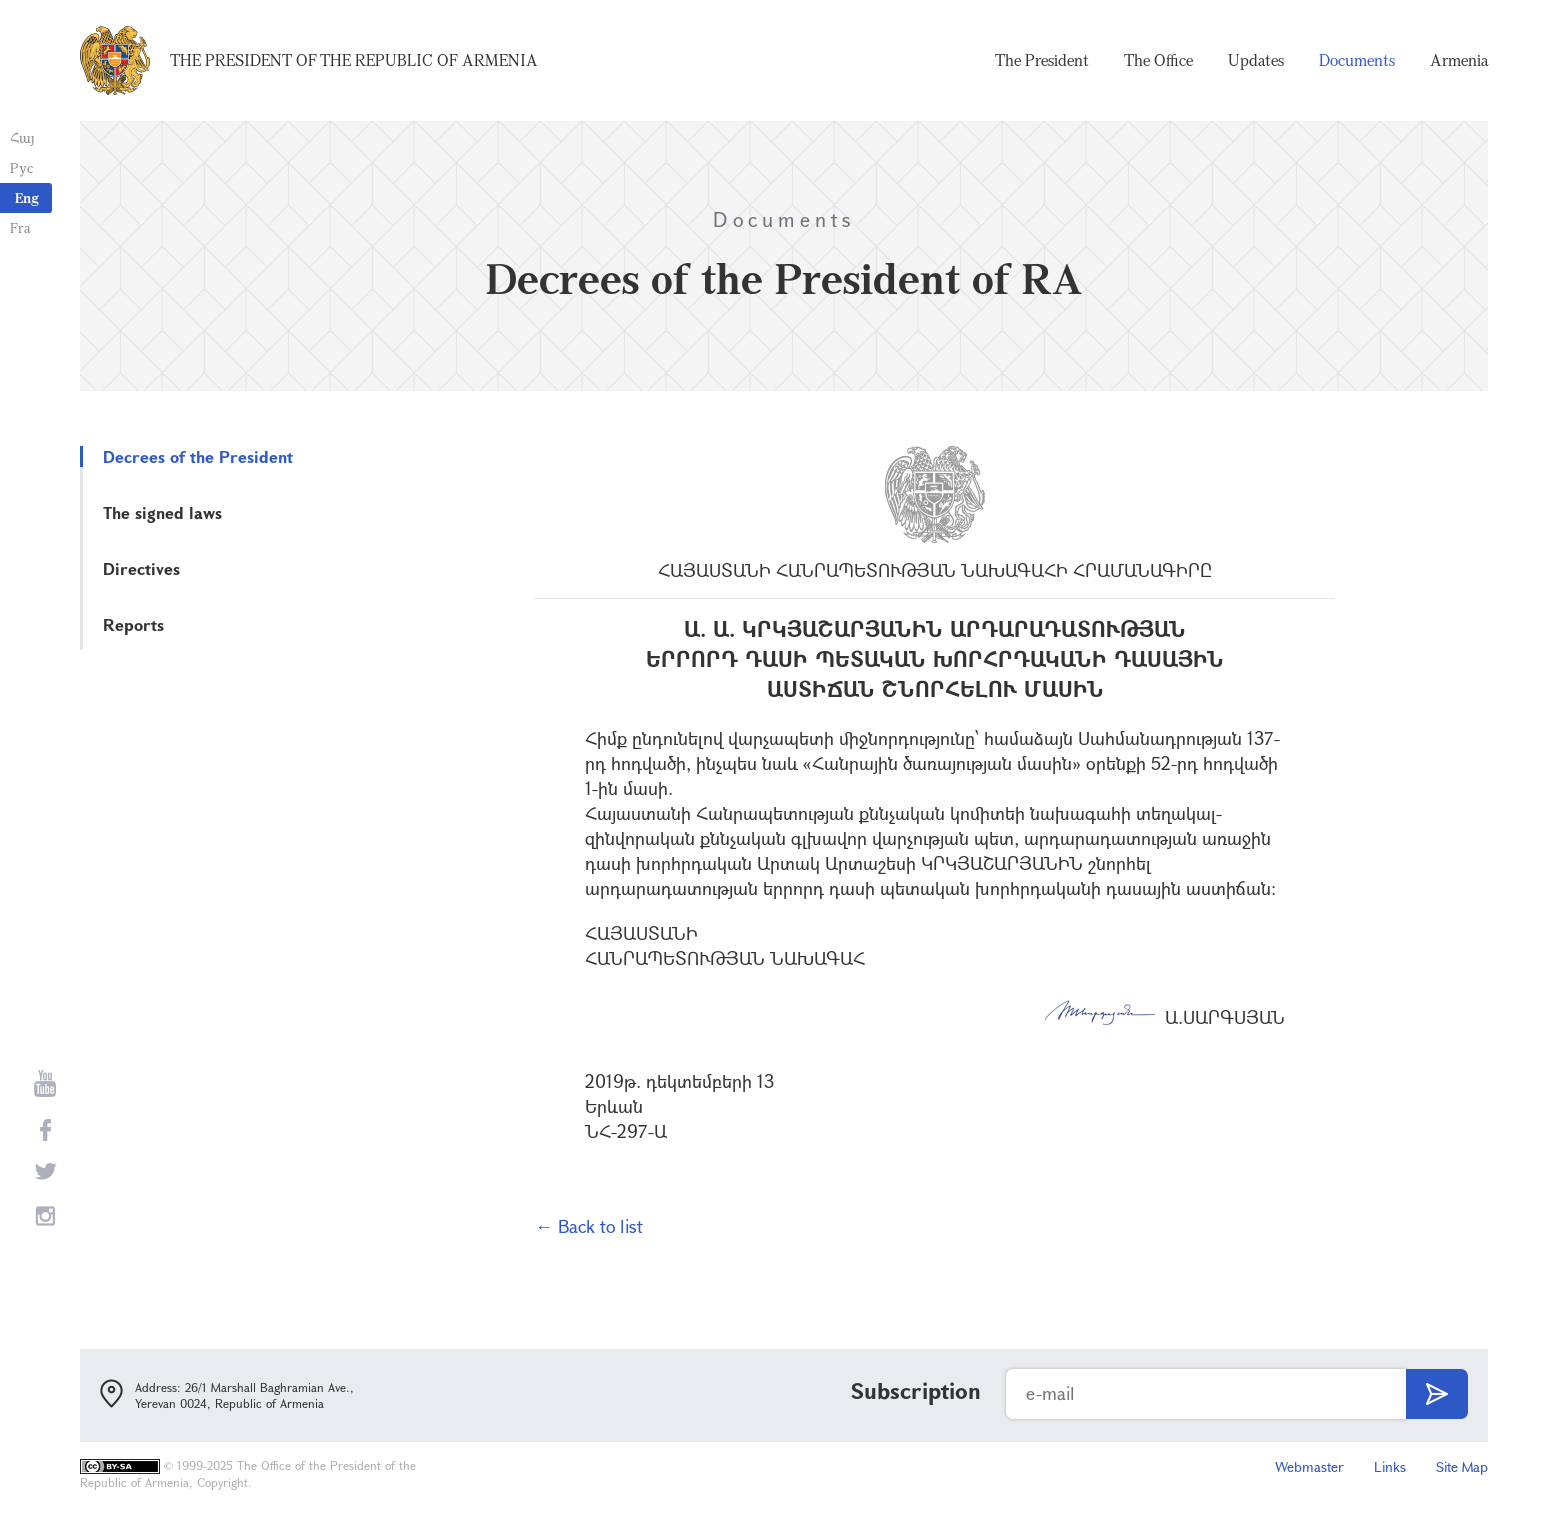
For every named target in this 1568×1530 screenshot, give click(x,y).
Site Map (1462, 1466)
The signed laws (162, 512)
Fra (20, 227)
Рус (21, 167)
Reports (133, 624)
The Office (1158, 60)
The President (1042, 60)
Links (1390, 1466)
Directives (141, 568)
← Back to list (589, 1226)
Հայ (22, 137)
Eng (27, 197)
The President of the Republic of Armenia (354, 60)
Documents (1357, 60)
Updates (1256, 60)
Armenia (1459, 60)
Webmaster (1309, 1466)
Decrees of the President (198, 456)
